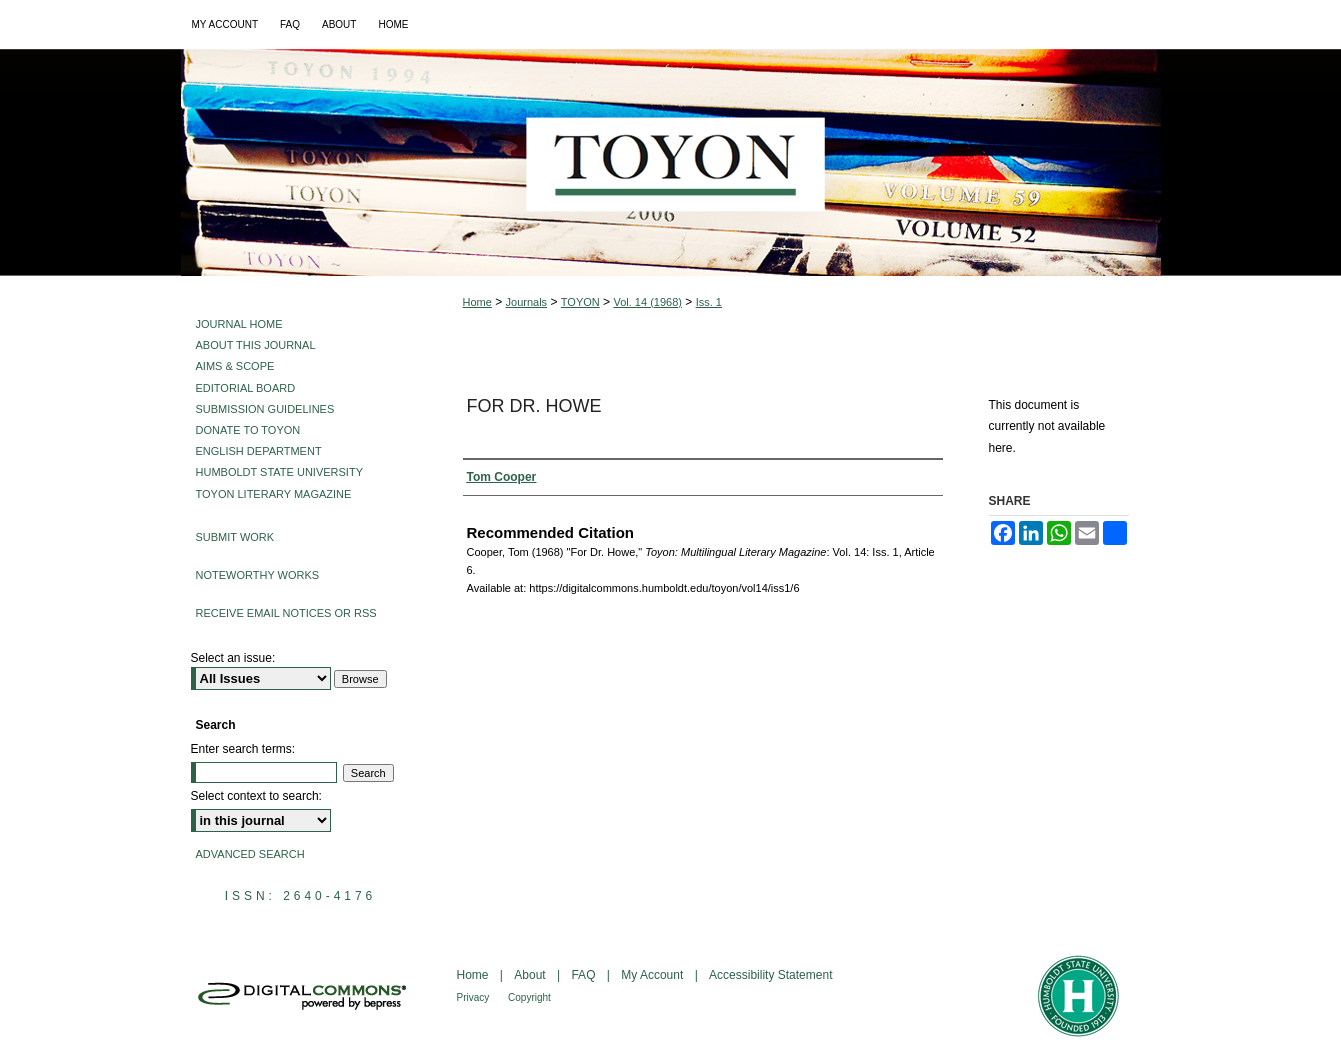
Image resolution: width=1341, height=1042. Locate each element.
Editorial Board (246, 388)
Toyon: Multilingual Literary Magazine (671, 162)
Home (477, 302)
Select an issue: (233, 658)
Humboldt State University (279, 472)
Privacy (475, 997)
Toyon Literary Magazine (274, 494)
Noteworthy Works (258, 575)
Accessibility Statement (770, 975)
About (531, 975)
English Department (259, 451)
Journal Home (239, 324)
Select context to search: (256, 796)
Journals (527, 302)
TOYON (580, 302)
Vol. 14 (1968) (647, 302)
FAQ (584, 975)
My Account (653, 975)
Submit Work (235, 537)
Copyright (529, 997)
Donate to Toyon (248, 430)
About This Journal (256, 345)
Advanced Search (250, 854)
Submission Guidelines (265, 409)
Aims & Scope (235, 366)
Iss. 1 (709, 302)
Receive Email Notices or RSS (286, 613)
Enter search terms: (243, 749)
